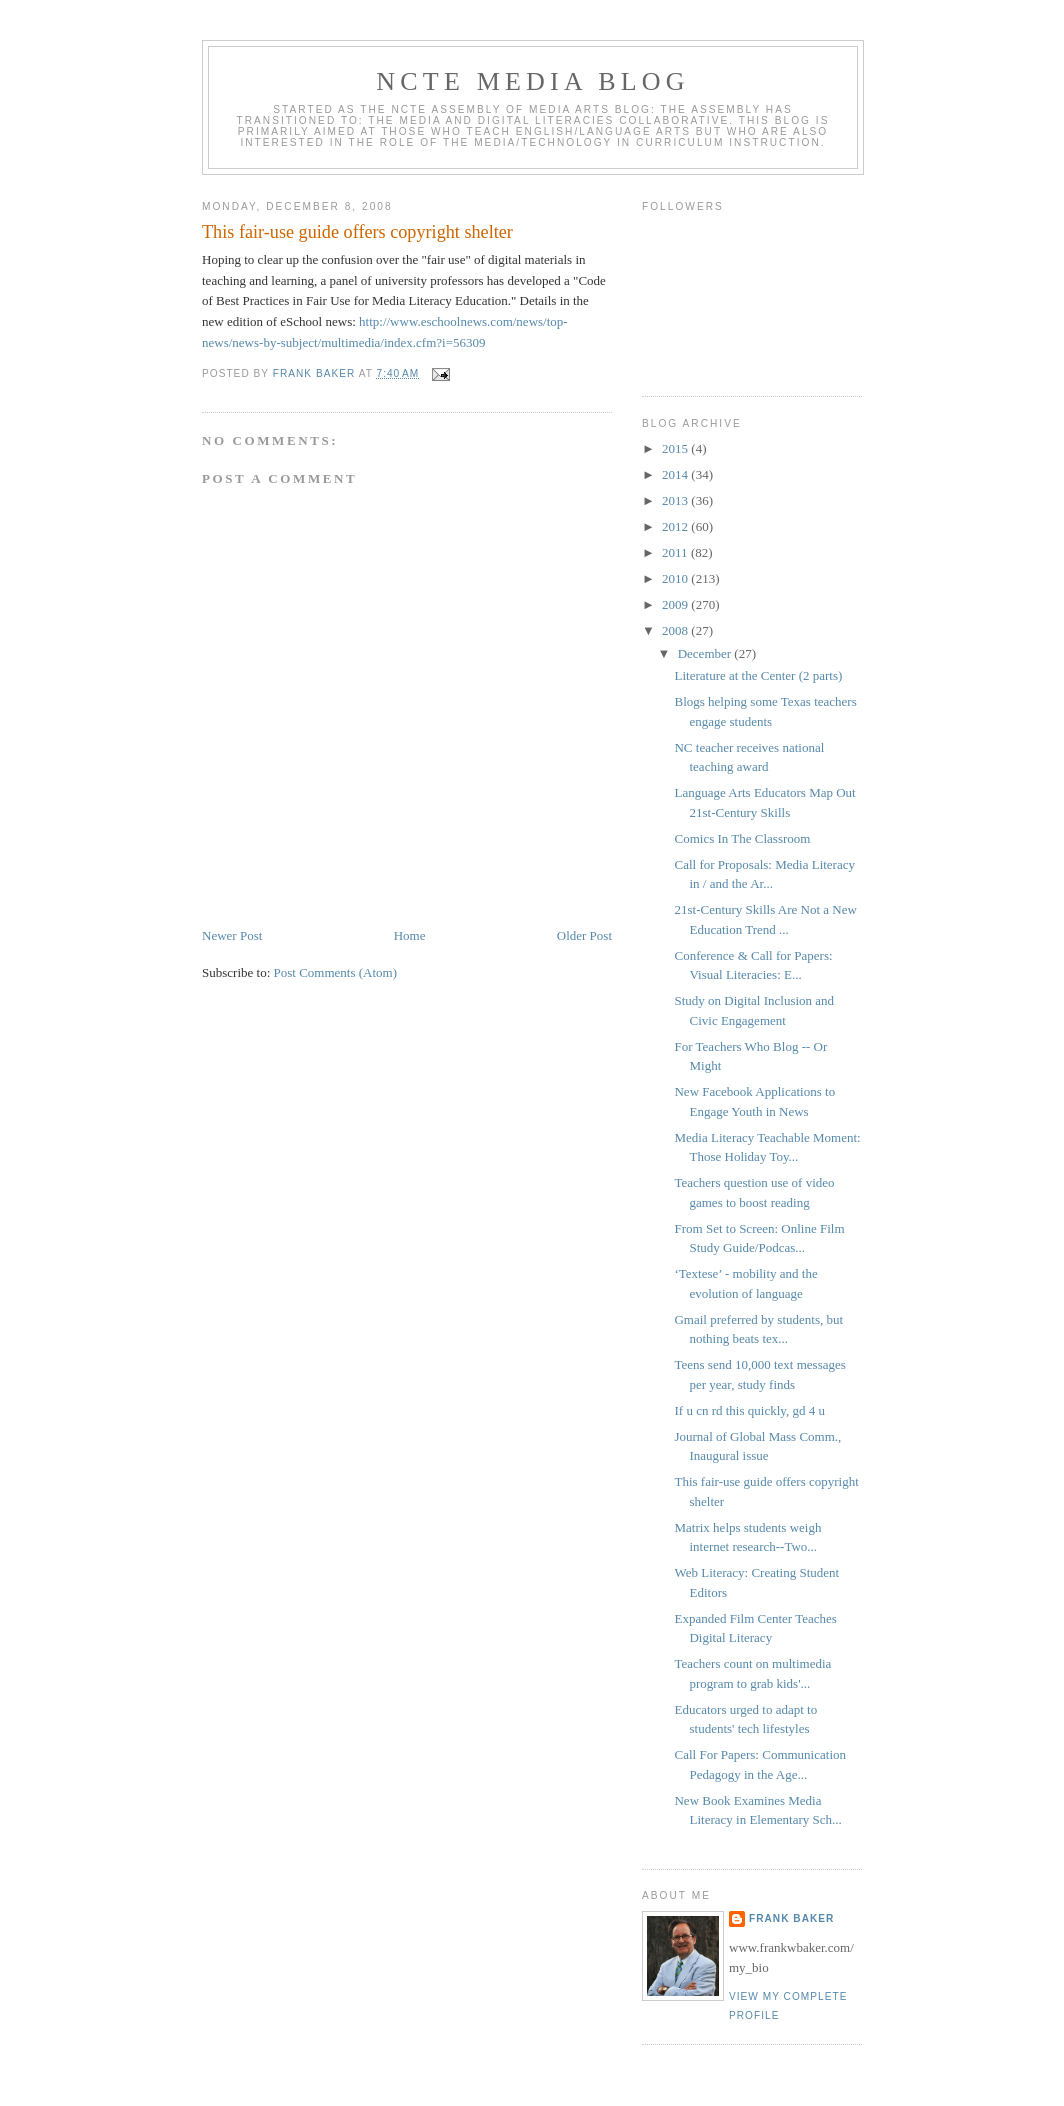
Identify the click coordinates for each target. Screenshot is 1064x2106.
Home (410, 935)
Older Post (584, 935)
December (706, 653)
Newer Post (232, 935)
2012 (676, 526)
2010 (676, 578)
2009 (676, 604)
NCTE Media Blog (532, 81)
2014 (676, 474)
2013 (676, 500)
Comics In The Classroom (742, 838)
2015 (676, 448)
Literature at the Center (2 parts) (758, 675)
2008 (676, 630)
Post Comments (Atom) (336, 972)
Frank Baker (791, 1918)
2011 (676, 552)
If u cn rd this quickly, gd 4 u (749, 1410)
